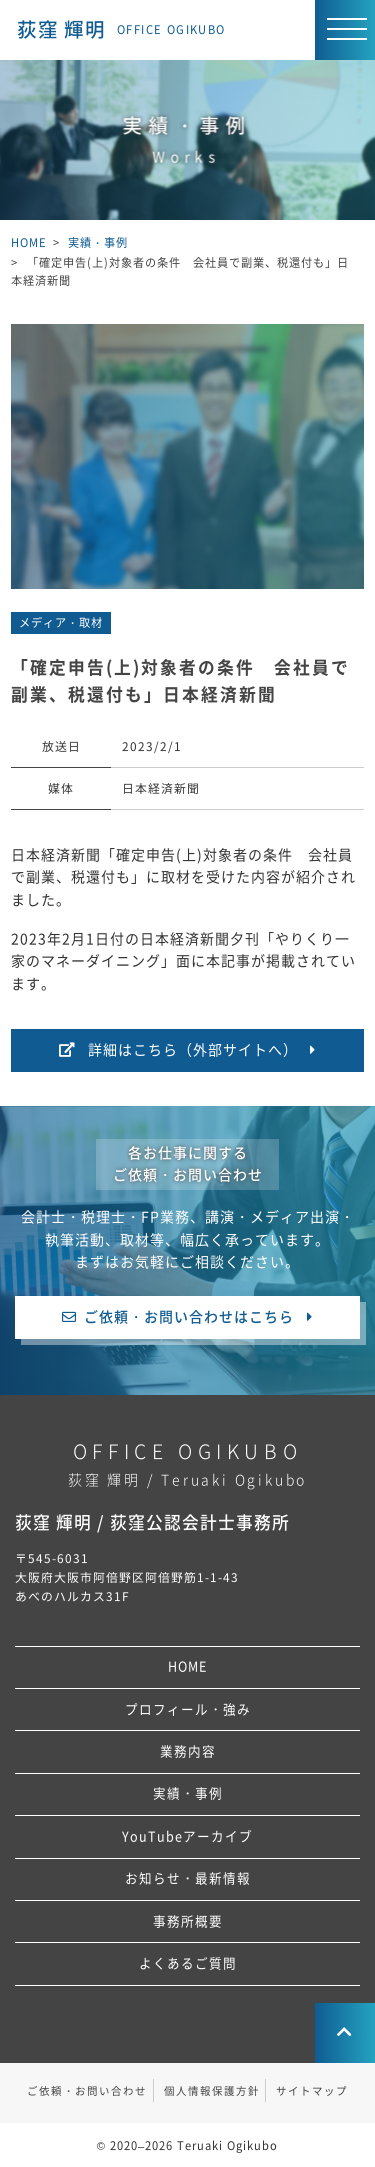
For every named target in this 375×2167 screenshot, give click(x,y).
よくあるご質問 (188, 1963)
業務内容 (188, 1751)
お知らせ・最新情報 (188, 1878)
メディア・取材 (61, 622)
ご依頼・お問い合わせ (87, 2091)
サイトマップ (312, 2091)
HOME (187, 1666)
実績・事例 (188, 1793)
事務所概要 (188, 1921)
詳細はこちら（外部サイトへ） (193, 1050)
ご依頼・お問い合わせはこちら (189, 1317)
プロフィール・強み (188, 1709)
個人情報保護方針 (212, 2091)
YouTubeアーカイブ (187, 1836)
